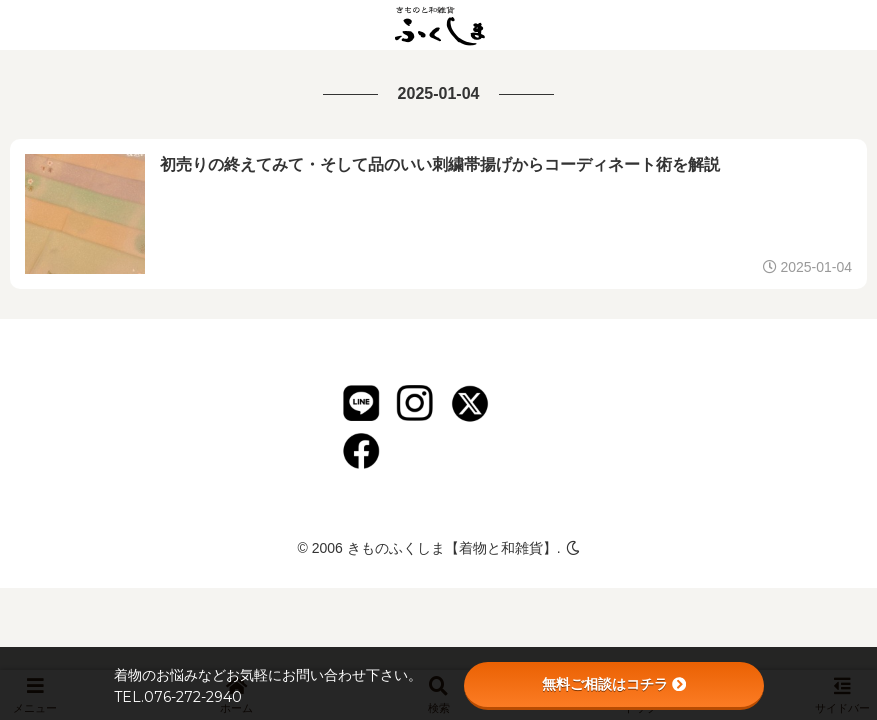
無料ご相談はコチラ (614, 684)
